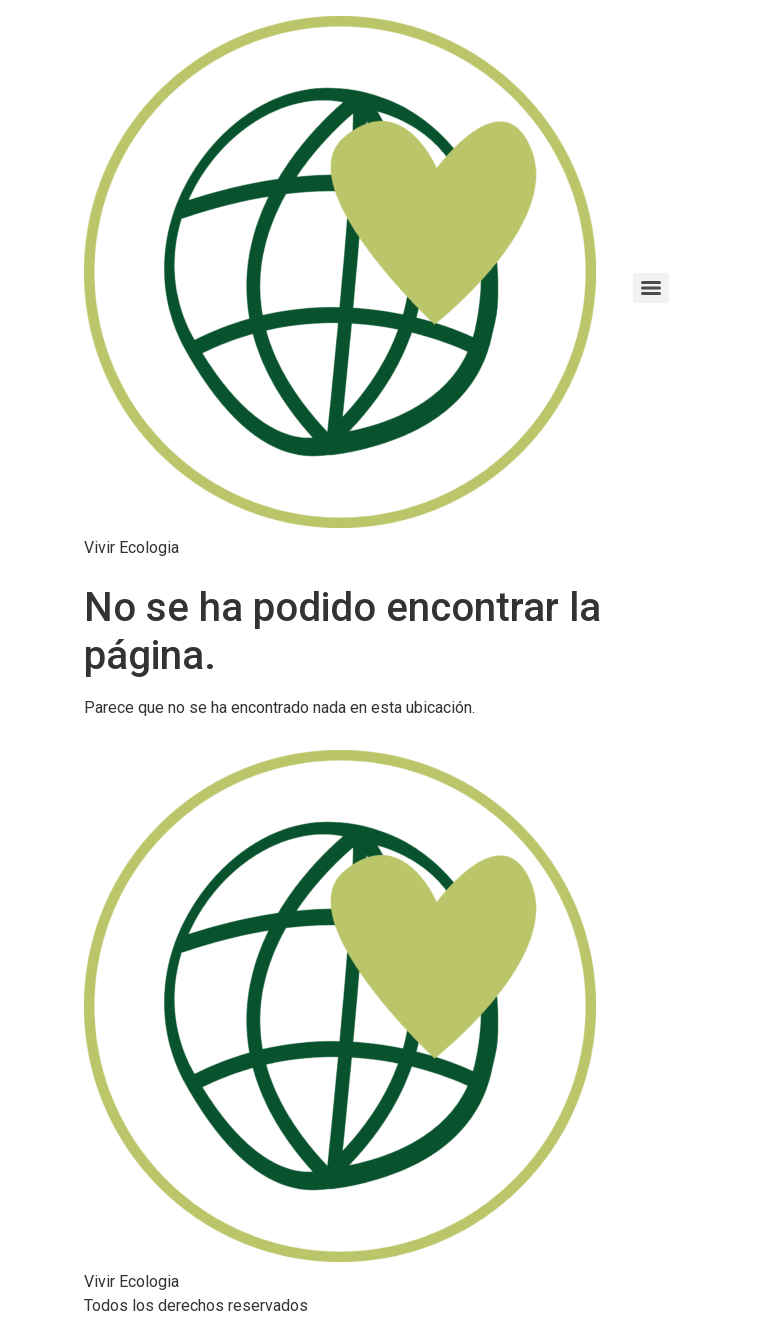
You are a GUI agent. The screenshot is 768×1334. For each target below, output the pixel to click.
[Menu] (651, 288)
